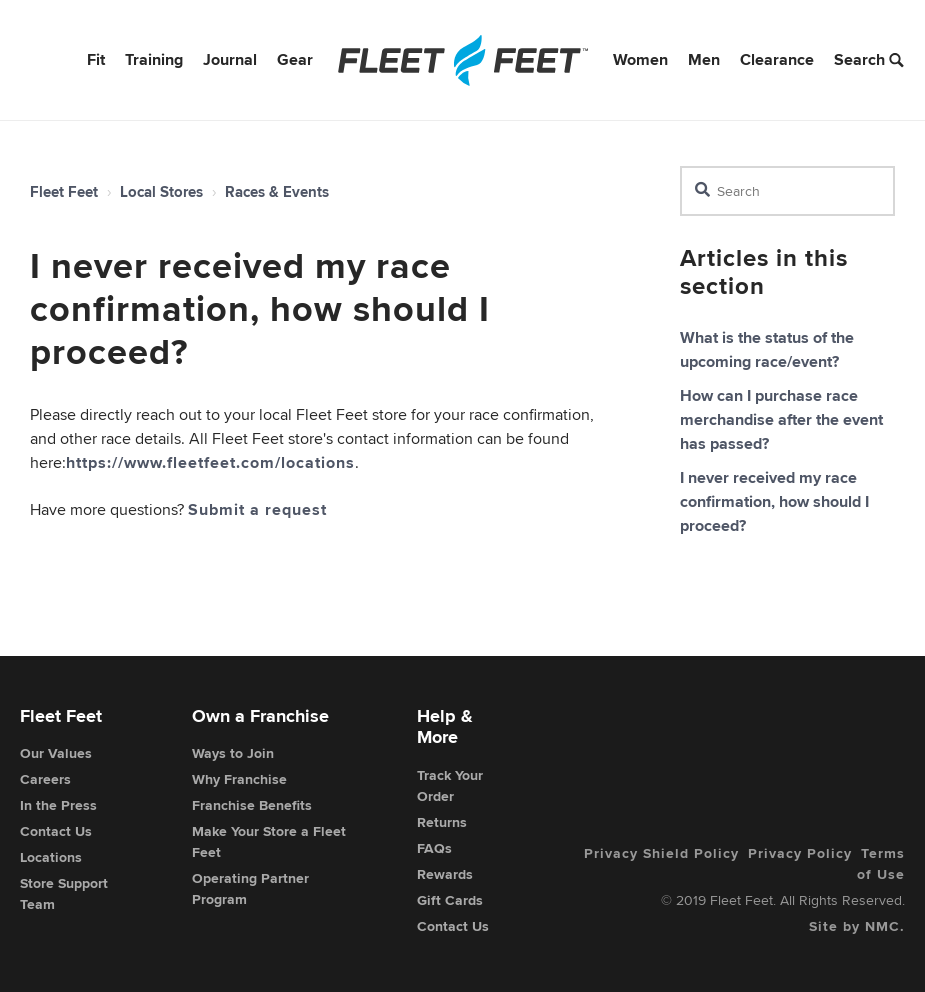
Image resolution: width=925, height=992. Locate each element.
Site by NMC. (857, 926)
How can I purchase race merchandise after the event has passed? (781, 419)
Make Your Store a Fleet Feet (269, 841)
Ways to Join (233, 753)
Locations (51, 857)
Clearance (777, 59)
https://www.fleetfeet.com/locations (210, 462)
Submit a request (257, 509)
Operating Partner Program (250, 888)
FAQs (434, 848)
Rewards (445, 874)
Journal (230, 59)
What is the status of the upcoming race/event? (767, 349)
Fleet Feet (64, 192)
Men (704, 59)
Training (154, 59)
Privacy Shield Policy (661, 853)
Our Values (56, 753)
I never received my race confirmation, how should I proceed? (774, 501)
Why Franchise (239, 779)
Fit (96, 59)
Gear (295, 59)
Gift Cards (450, 900)
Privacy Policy (800, 853)
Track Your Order (450, 785)
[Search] (787, 191)
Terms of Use (881, 863)
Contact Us (56, 831)
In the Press (58, 805)
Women (640, 59)
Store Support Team (64, 893)
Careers (45, 779)
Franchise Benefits (252, 805)
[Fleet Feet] (463, 60)
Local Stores (161, 192)
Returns (442, 822)
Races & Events (277, 192)
